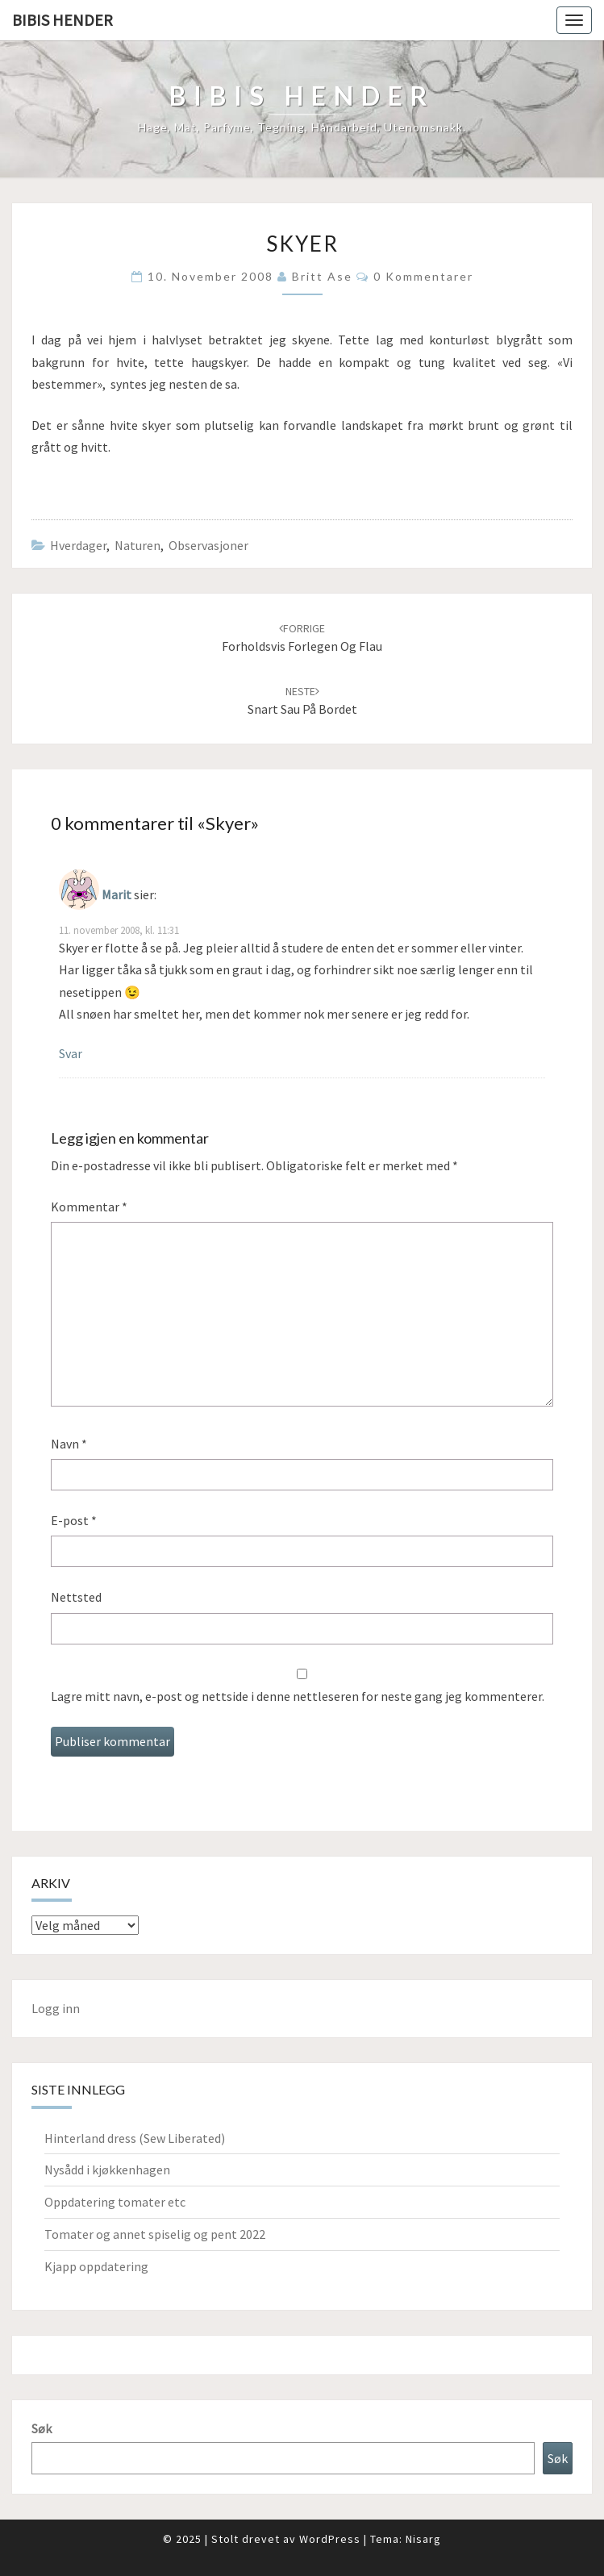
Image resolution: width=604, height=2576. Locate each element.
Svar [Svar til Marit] (70, 1053)
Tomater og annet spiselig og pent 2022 (154, 2234)
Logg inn (55, 2008)
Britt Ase (322, 276)
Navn (69, 1444)
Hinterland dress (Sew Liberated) (134, 2138)
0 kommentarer (423, 276)
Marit (116, 894)
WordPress (329, 2539)
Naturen (137, 545)
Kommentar (89, 1206)
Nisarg (423, 2539)
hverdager (78, 545)
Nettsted (76, 1597)
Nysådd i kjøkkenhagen (107, 2169)
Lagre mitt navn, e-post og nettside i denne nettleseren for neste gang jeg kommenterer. (297, 1696)
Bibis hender (62, 20)
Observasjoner (208, 545)
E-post (74, 1520)
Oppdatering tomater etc (114, 2202)
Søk (41, 2428)
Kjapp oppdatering (96, 2266)
